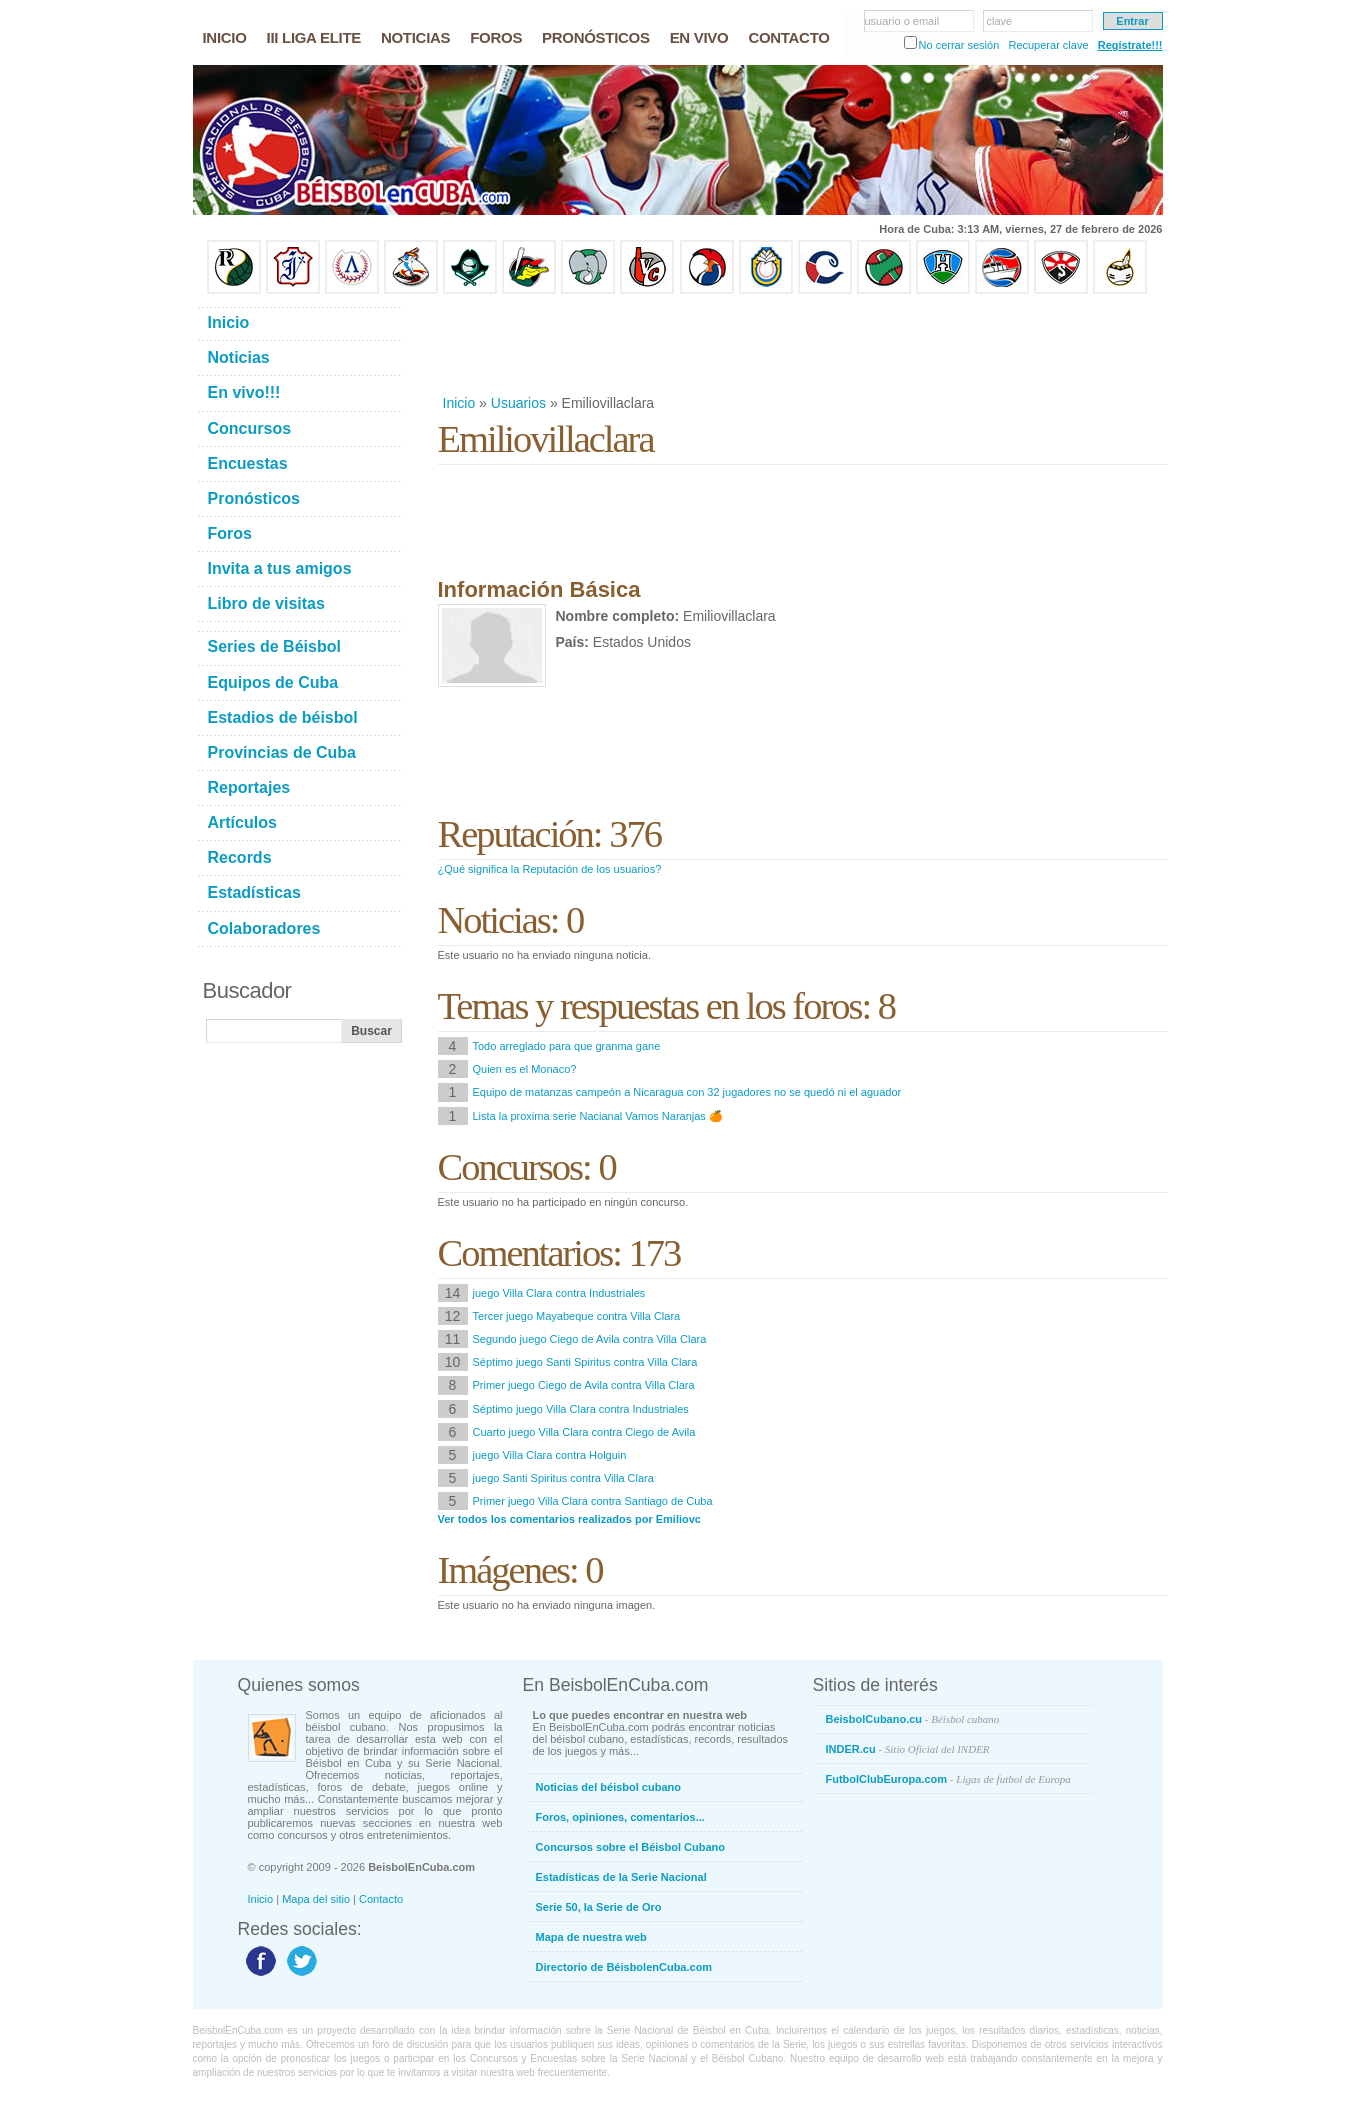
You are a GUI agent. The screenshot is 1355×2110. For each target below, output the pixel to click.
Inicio (459, 403)
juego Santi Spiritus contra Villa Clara (563, 1478)
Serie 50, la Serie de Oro (599, 1907)
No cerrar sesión (959, 45)
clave (1000, 21)
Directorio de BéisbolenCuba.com (624, 1967)
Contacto (381, 1899)
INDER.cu (908, 1749)
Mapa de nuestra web (591, 1937)
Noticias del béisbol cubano (608, 1787)
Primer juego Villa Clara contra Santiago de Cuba (593, 1501)
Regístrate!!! (1130, 45)
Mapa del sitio (316, 1899)
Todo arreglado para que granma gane (567, 1046)
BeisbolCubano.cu (913, 1719)
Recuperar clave (1048, 45)
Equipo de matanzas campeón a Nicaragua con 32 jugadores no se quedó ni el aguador (687, 1092)
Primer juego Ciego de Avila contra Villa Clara (584, 1385)
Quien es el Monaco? (525, 1069)
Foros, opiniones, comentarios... (620, 1817)
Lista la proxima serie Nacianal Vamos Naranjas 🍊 (598, 1116)
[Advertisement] (802, 344)
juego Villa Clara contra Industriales (559, 1293)
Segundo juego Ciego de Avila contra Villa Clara (590, 1339)
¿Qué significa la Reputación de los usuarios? (550, 869)
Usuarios (518, 403)
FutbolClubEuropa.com (948, 1779)
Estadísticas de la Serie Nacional (621, 1877)
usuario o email (902, 21)
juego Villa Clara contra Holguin (550, 1455)
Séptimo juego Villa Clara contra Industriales (581, 1409)
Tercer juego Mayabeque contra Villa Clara (577, 1316)
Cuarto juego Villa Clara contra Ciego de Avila (584, 1432)
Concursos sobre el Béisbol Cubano (630, 1847)
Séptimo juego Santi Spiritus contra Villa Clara (585, 1362)
